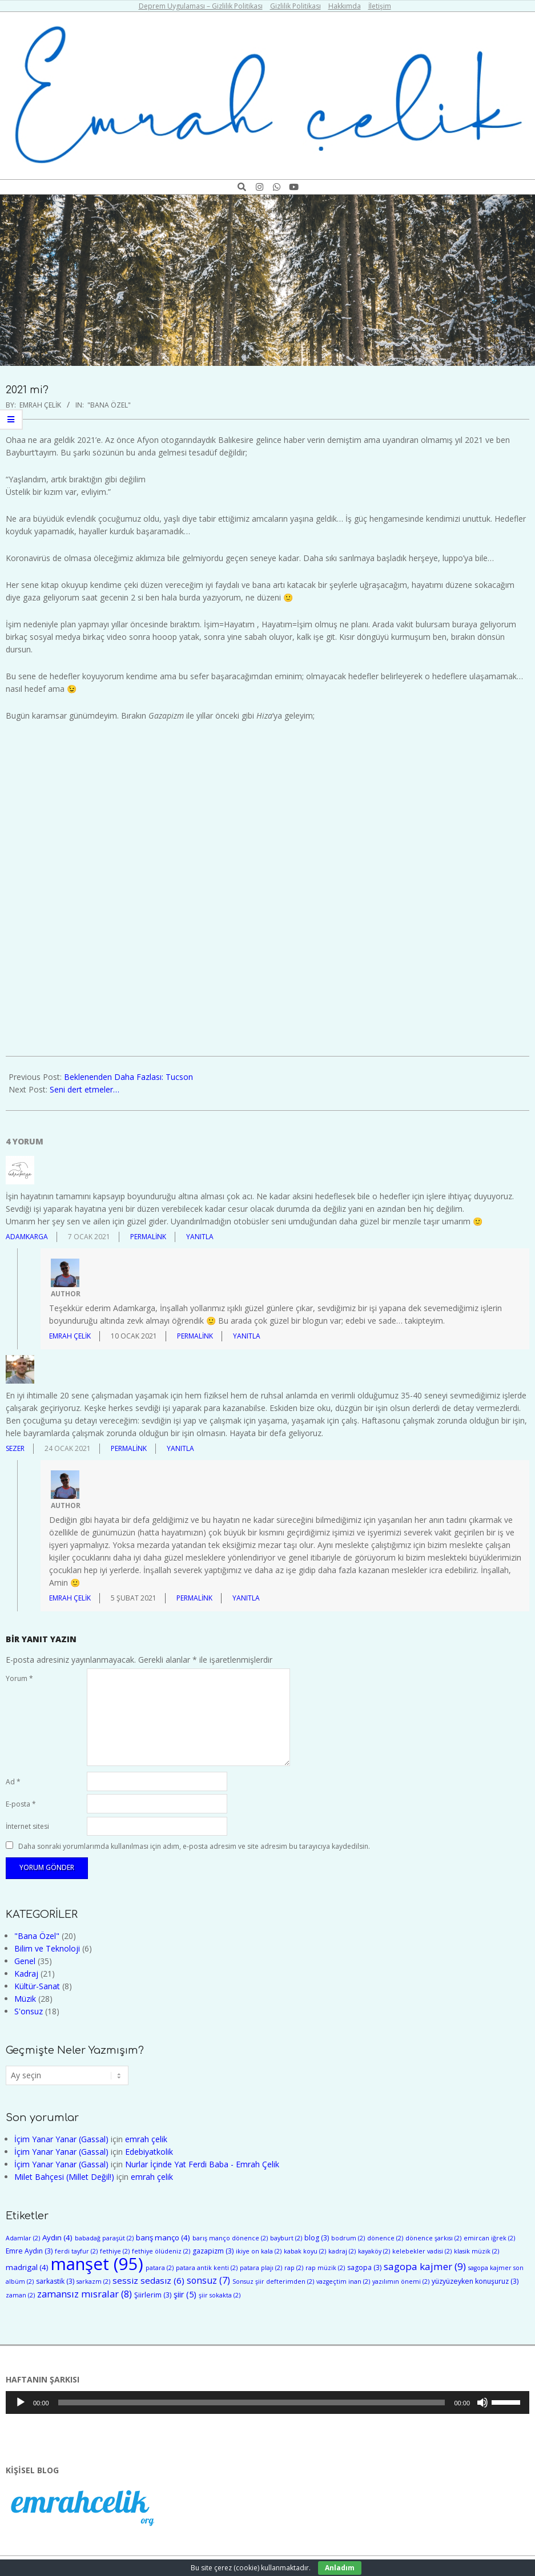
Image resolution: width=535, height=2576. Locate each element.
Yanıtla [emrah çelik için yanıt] (246, 1336)
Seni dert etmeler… (84, 1089)
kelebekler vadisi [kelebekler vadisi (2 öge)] (422, 2251)
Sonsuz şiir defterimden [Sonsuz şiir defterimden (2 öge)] (273, 2281)
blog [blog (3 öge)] (316, 2238)
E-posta (21, 1804)
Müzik (25, 1998)
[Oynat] (20, 2402)
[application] (267, 2402)
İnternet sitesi (27, 1826)
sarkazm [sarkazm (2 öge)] (93, 2281)
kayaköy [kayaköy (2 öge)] (374, 2251)
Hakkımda (344, 6)
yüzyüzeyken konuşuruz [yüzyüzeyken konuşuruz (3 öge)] (475, 2281)
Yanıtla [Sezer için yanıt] (180, 1448)
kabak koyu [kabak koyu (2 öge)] (305, 2251)
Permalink (148, 1236)
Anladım (340, 2568)
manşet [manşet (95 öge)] (97, 2263)
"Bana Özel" (109, 405)
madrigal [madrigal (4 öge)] (27, 2267)
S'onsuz (28, 2011)
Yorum (19, 1678)
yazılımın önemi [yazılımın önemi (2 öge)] (400, 2281)
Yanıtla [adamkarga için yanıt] (200, 1236)
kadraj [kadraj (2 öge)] (342, 2251)
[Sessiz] (482, 2402)
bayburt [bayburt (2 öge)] (286, 2238)
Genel (24, 1961)
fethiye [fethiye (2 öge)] (115, 2251)
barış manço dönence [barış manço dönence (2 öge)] (230, 2238)
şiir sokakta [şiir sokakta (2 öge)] (219, 2295)
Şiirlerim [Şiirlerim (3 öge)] (152, 2295)
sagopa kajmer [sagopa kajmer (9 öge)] (425, 2266)
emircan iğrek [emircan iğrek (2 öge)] (489, 2238)
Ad (13, 1782)
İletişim (379, 6)
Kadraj (26, 1973)
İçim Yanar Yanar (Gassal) (61, 2139)
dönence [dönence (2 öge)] (385, 2238)
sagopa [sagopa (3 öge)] (364, 2267)
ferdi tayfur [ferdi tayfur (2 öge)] (76, 2251)
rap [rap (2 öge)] (293, 2268)
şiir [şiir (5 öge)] (185, 2294)
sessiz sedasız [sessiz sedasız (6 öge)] (148, 2280)
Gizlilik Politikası (295, 6)
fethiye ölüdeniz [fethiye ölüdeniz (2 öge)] (161, 2251)
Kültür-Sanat (37, 1986)
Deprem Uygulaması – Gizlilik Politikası (201, 6)
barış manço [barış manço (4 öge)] (163, 2237)
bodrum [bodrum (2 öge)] (348, 2238)
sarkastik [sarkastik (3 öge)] (55, 2281)
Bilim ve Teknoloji (47, 1948)
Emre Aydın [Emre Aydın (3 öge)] (29, 2251)
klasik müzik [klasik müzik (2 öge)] (476, 2251)
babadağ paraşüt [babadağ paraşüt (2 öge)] (104, 2238)
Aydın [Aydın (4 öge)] (57, 2237)
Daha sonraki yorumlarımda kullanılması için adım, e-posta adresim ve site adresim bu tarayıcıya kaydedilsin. (194, 1846)
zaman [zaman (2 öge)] (20, 2295)
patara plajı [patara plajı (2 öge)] (261, 2268)
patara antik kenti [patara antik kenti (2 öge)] (207, 2268)
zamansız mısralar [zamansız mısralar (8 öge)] (84, 2293)
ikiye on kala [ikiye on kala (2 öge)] (258, 2251)
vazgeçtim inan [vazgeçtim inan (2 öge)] (343, 2281)
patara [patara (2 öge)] (160, 2268)
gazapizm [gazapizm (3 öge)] (213, 2251)
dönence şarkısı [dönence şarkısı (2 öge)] (433, 2238)
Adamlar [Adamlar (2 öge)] (23, 2238)
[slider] (251, 2402)
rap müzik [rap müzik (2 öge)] (325, 2268)
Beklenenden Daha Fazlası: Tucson (128, 1076)
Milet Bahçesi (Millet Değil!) (64, 2176)
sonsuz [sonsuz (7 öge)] (208, 2280)
